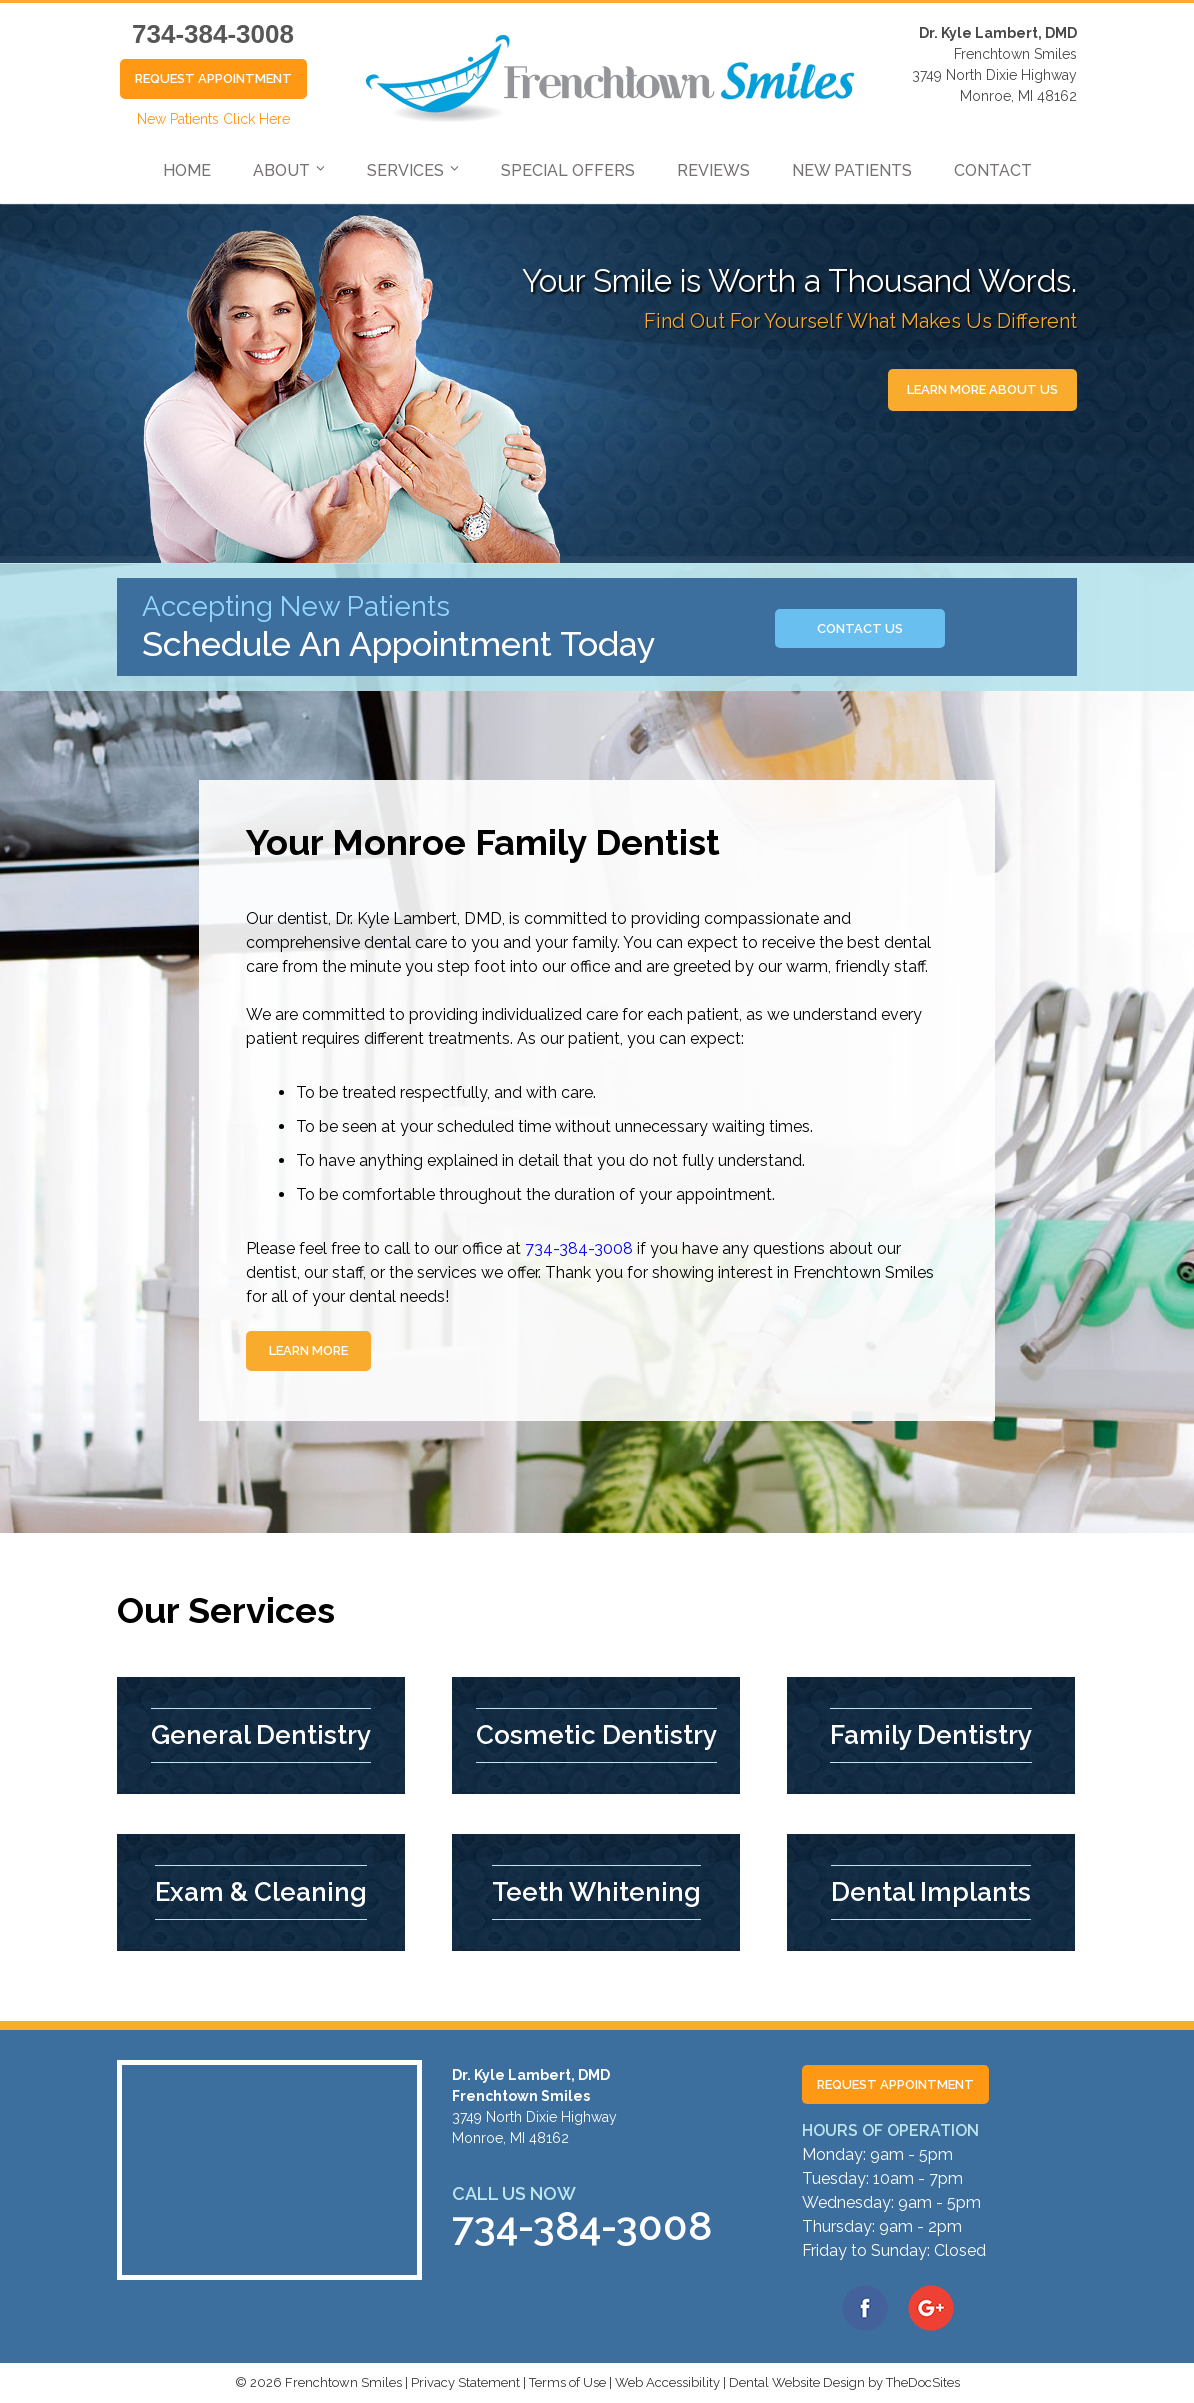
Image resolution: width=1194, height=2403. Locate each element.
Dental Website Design (797, 2382)
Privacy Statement (465, 2382)
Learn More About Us (982, 389)
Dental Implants (931, 1892)
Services (405, 170)
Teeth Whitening (596, 1892)
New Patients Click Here (213, 119)
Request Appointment (213, 78)
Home (187, 170)
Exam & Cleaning (261, 1892)
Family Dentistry (931, 1735)
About (281, 170)
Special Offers (568, 170)
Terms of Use (567, 2382)
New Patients (852, 170)
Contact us (860, 628)
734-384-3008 (213, 34)
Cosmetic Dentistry (596, 1735)
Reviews (713, 170)
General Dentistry (261, 1735)
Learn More (308, 1350)
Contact (993, 170)
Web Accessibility (667, 2382)
